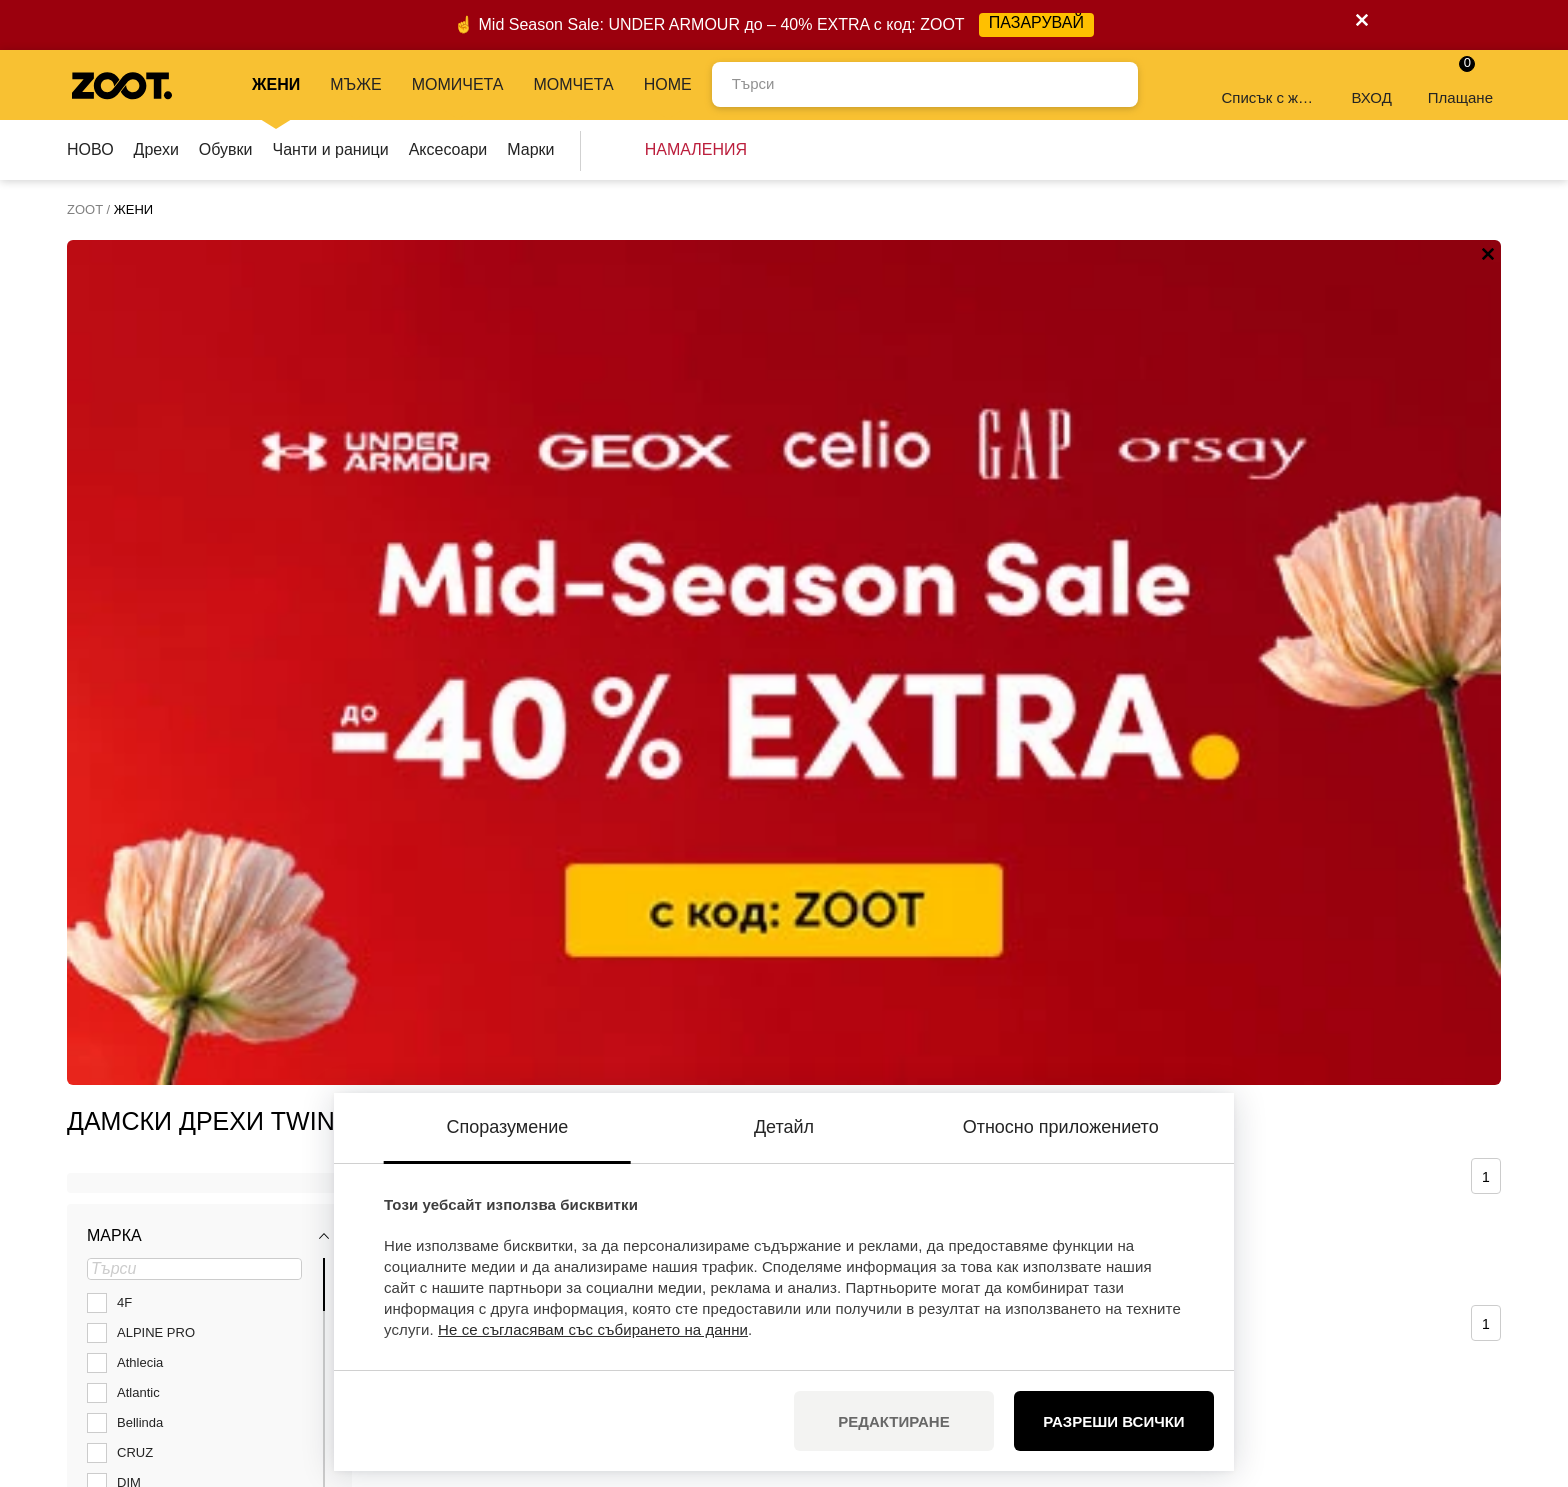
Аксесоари (448, 149)
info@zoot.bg (225, 1254)
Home (668, 84)
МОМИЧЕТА (458, 84)
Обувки (226, 149)
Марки (530, 149)
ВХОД (1371, 83)
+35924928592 (231, 1233)
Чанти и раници (331, 149)
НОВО (90, 149)
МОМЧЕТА (573, 84)
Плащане (1460, 80)
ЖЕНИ (276, 84)
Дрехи (156, 149)
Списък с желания (1269, 83)
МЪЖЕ (355, 84)
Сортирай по (472, 330)
